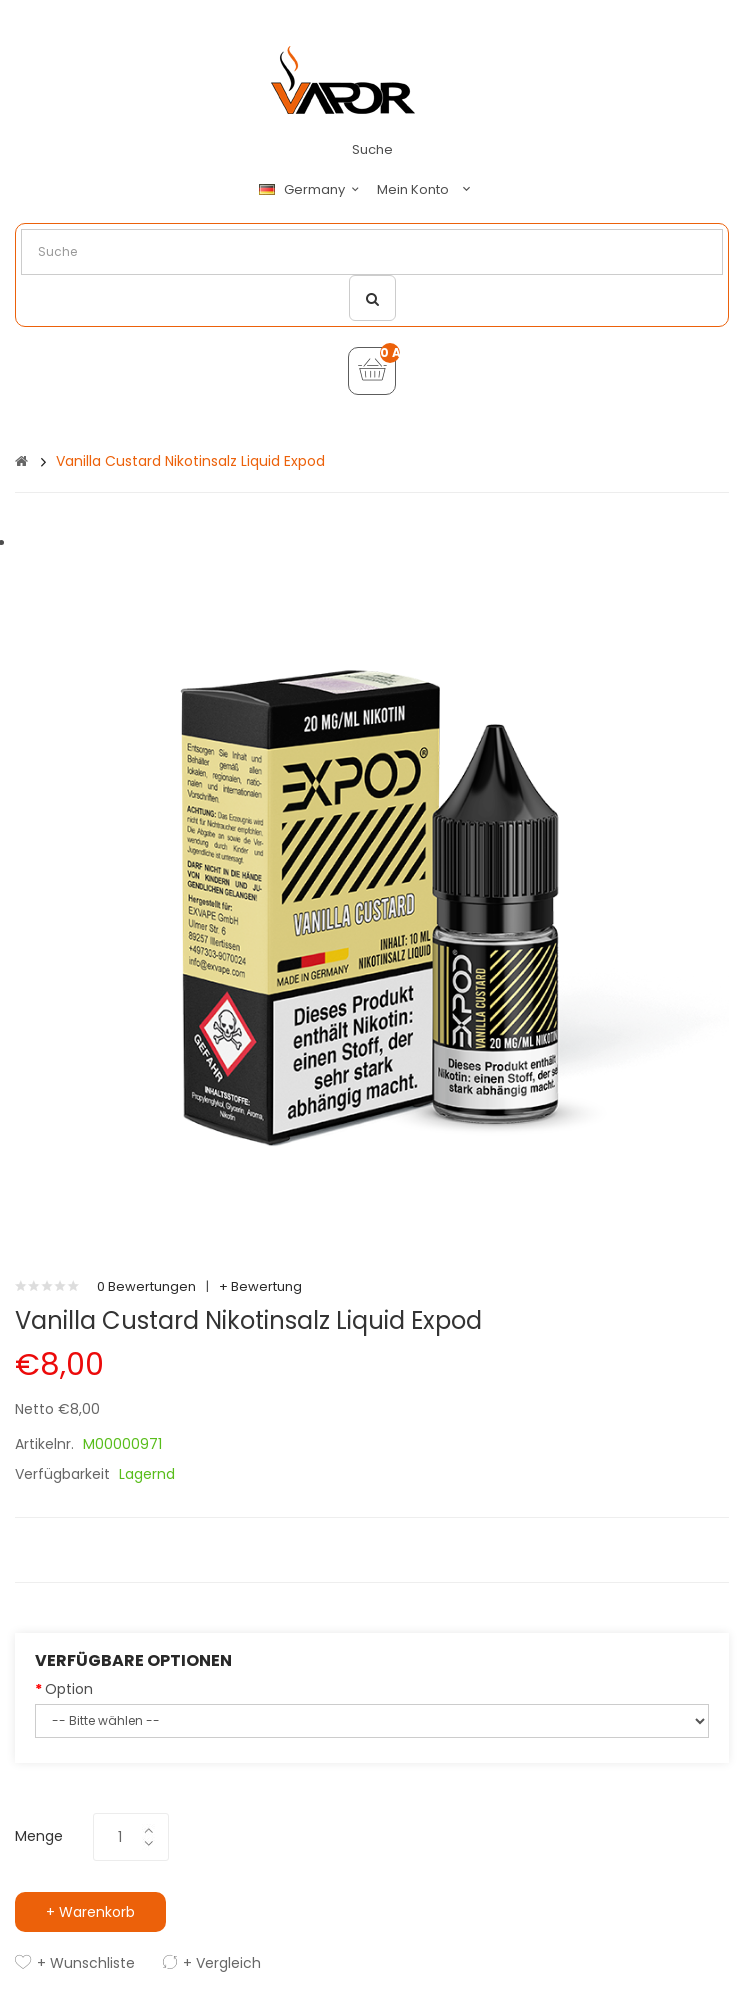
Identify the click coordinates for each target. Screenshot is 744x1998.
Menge (39, 1836)
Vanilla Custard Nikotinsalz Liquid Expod (190, 461)
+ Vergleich (222, 1963)
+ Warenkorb (90, 1912)
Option (69, 1689)
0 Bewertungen (146, 1286)
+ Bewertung (260, 1286)
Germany (312, 190)
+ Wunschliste (86, 1963)
